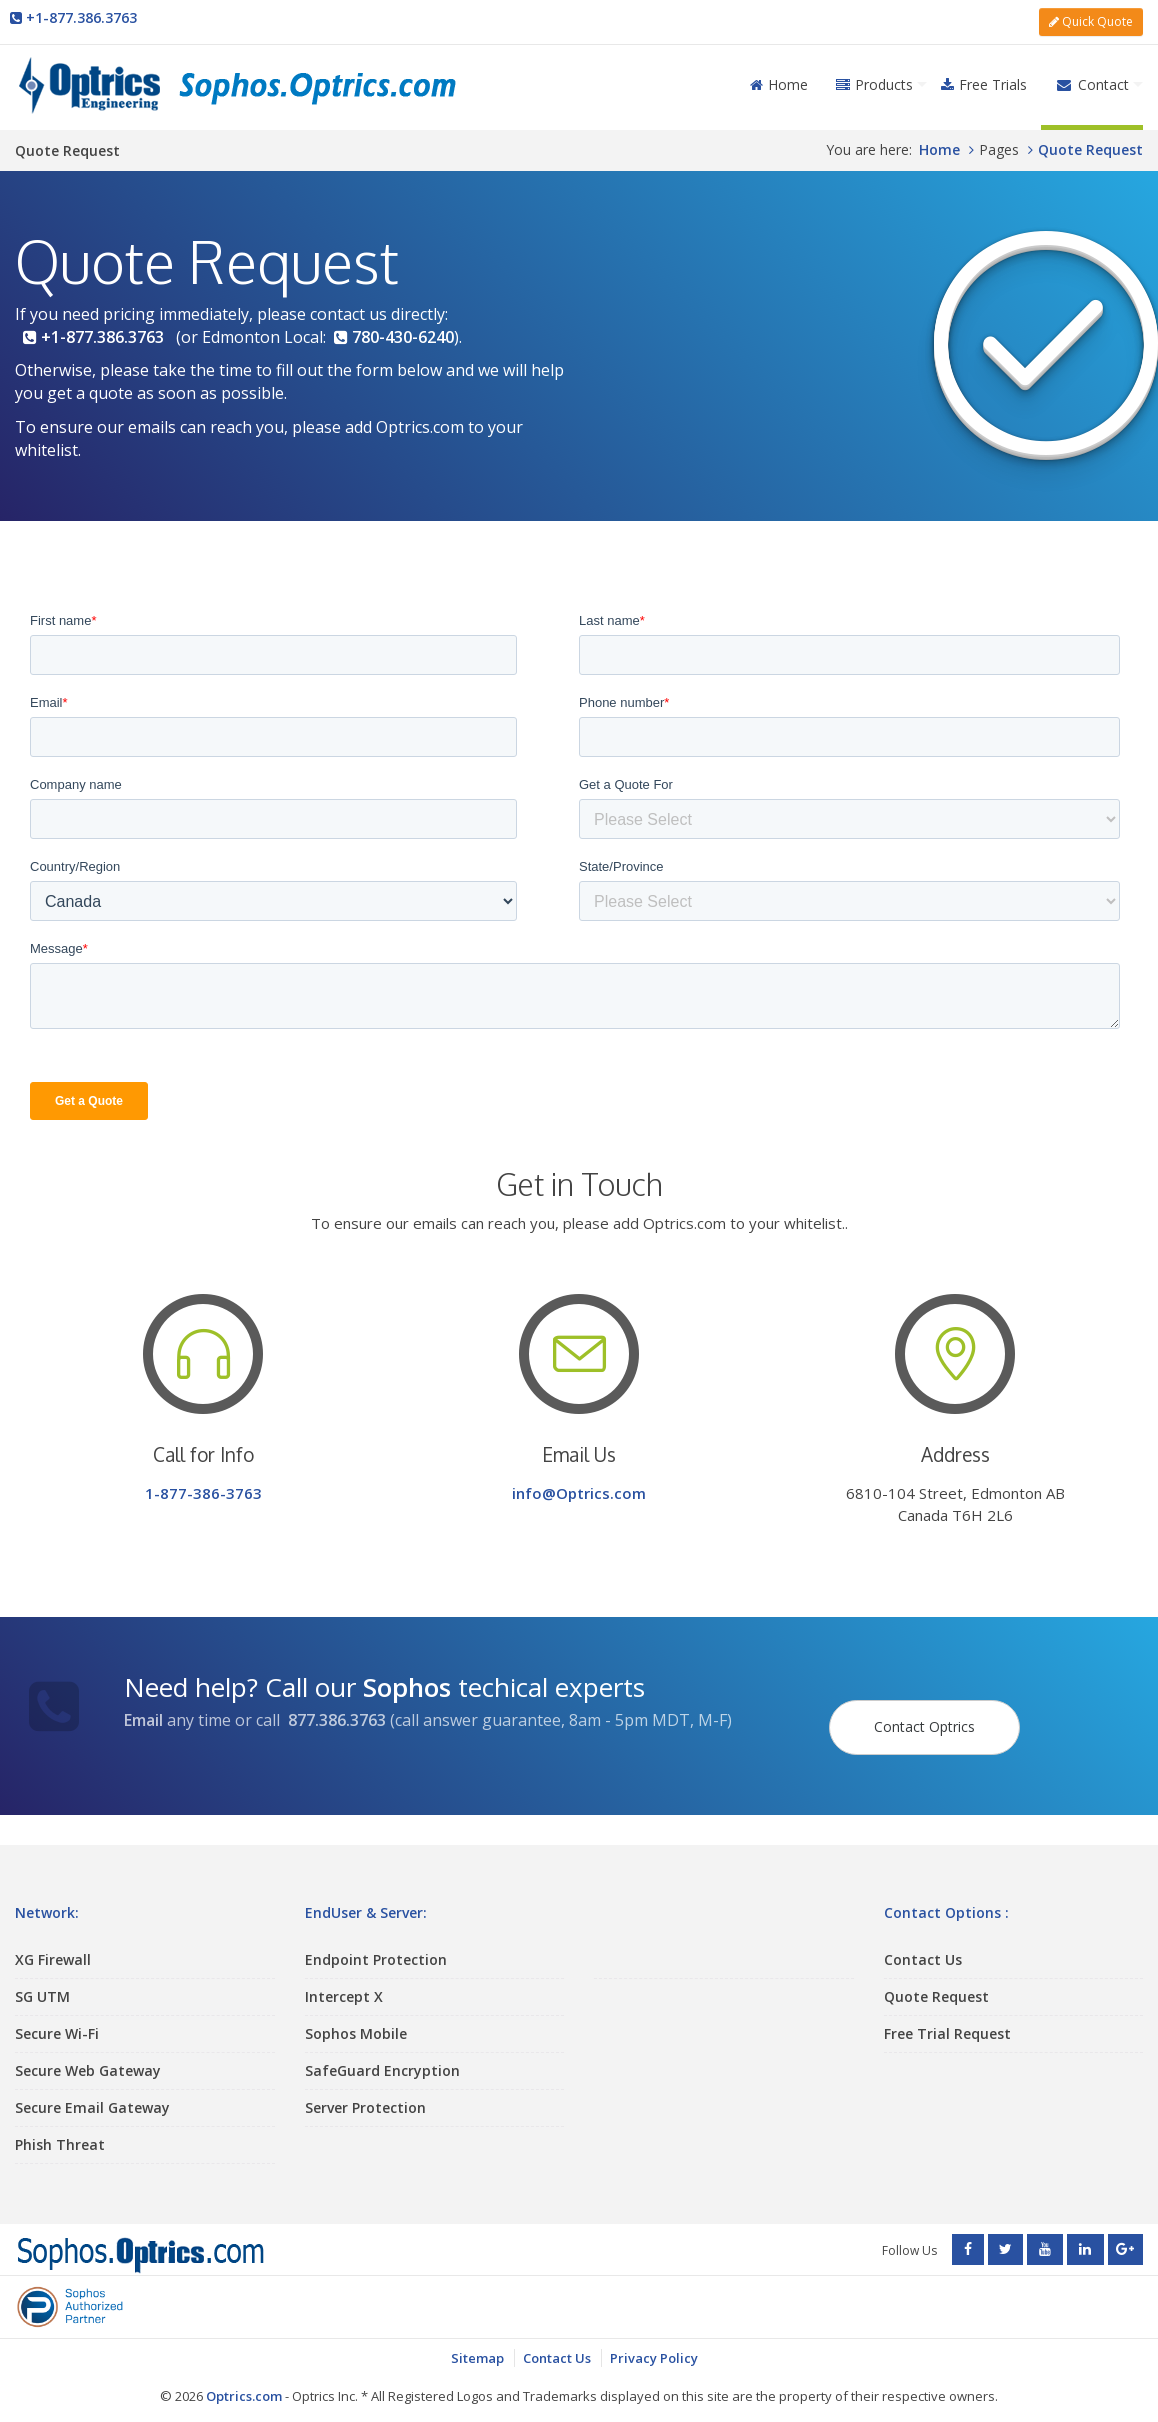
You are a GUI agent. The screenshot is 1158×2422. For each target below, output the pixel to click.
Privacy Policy (654, 2343)
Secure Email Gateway (92, 2089)
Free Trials (984, 78)
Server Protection (365, 2089)
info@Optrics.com (579, 1488)
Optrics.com (244, 2382)
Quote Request (936, 1978)
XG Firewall (53, 1941)
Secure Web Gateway (88, 2052)
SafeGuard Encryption (382, 2052)
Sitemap (477, 2343)
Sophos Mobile (356, 2015)
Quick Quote (1091, 18)
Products (874, 78)
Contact (1092, 78)
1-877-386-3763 (203, 1488)
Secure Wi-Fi (57, 2015)
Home (779, 78)
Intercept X (344, 1978)
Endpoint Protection (376, 1941)
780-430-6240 (394, 331)
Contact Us (923, 1941)
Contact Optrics (930, 1700)
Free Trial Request (947, 2015)
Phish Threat (60, 2126)
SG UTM (42, 1978)
